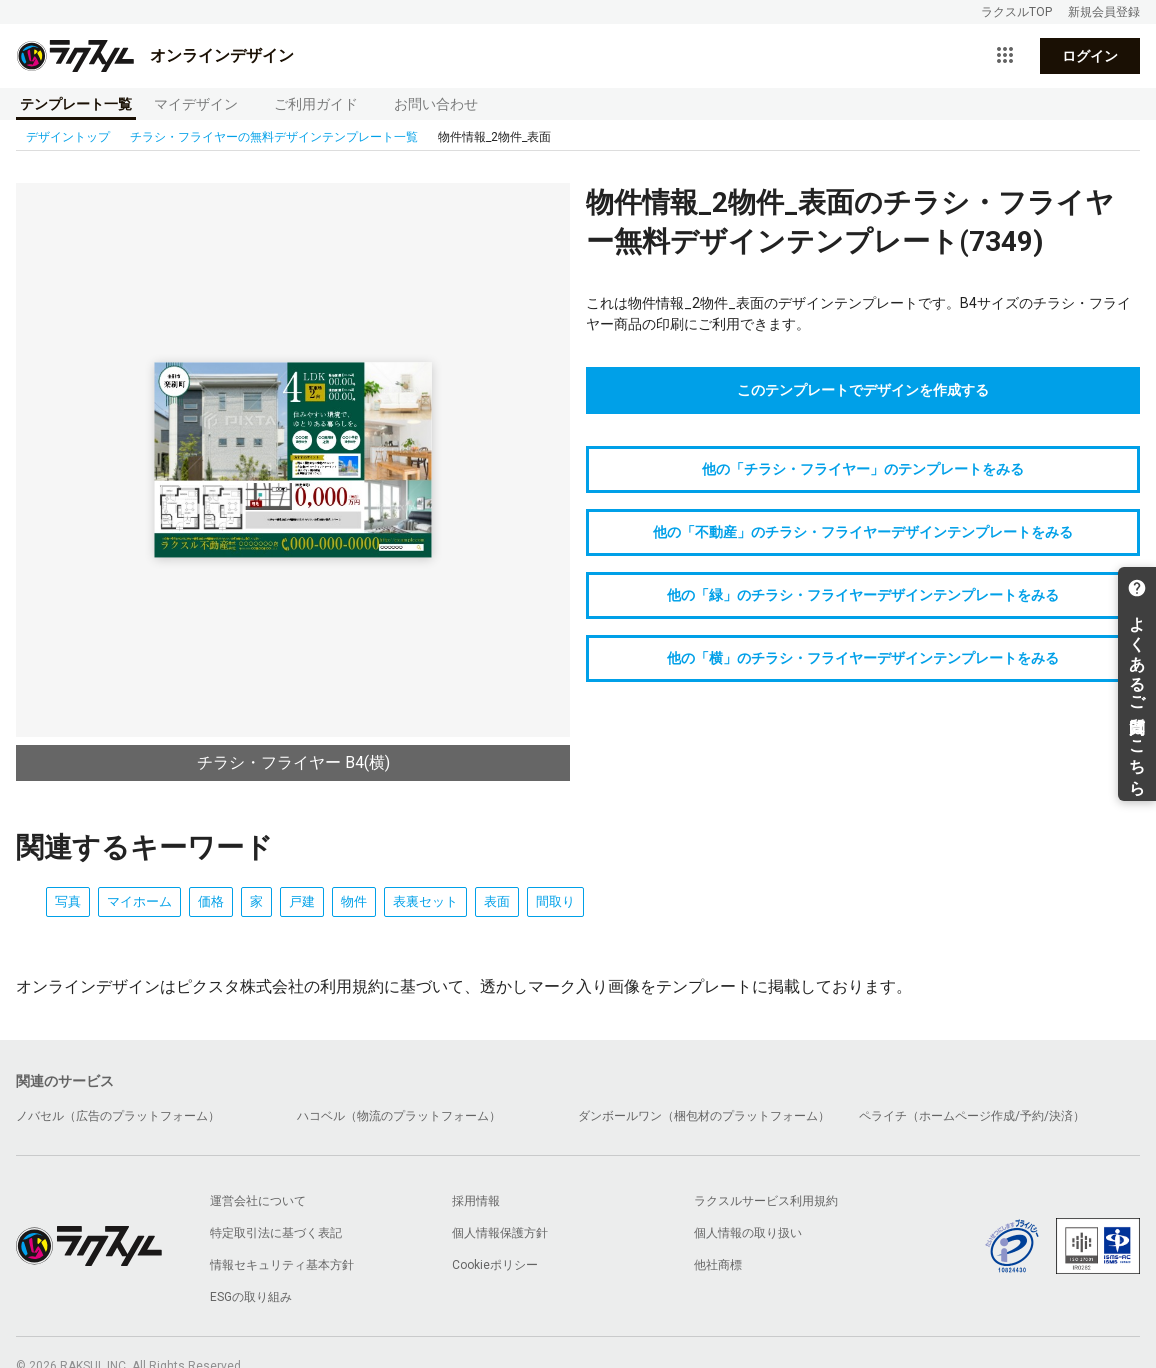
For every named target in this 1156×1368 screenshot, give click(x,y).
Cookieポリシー (495, 1265)
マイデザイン (196, 104)
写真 (68, 901)
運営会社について (258, 1201)
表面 (497, 901)
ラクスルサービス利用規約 (766, 1201)
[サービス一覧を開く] (1005, 56)
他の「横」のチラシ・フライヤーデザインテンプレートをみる (863, 658)
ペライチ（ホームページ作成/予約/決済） (972, 1116)
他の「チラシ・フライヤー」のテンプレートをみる (863, 469)
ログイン (1090, 56)
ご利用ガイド (316, 104)
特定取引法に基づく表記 (276, 1233)
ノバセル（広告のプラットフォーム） (118, 1116)
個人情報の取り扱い (748, 1233)
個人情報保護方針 (500, 1233)
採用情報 (476, 1201)
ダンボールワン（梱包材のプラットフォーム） (704, 1116)
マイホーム (139, 901)
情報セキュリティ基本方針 (282, 1265)
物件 (354, 901)
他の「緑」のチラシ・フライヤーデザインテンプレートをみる (863, 595)
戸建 (302, 901)
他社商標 (718, 1265)
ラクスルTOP (1016, 12)
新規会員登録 (1104, 12)
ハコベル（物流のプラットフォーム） (399, 1116)
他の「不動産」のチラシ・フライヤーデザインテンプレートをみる (863, 532)
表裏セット (425, 901)
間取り (555, 901)
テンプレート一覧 (76, 104)
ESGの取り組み (251, 1297)
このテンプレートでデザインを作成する (863, 390)
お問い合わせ (436, 104)
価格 (211, 901)
